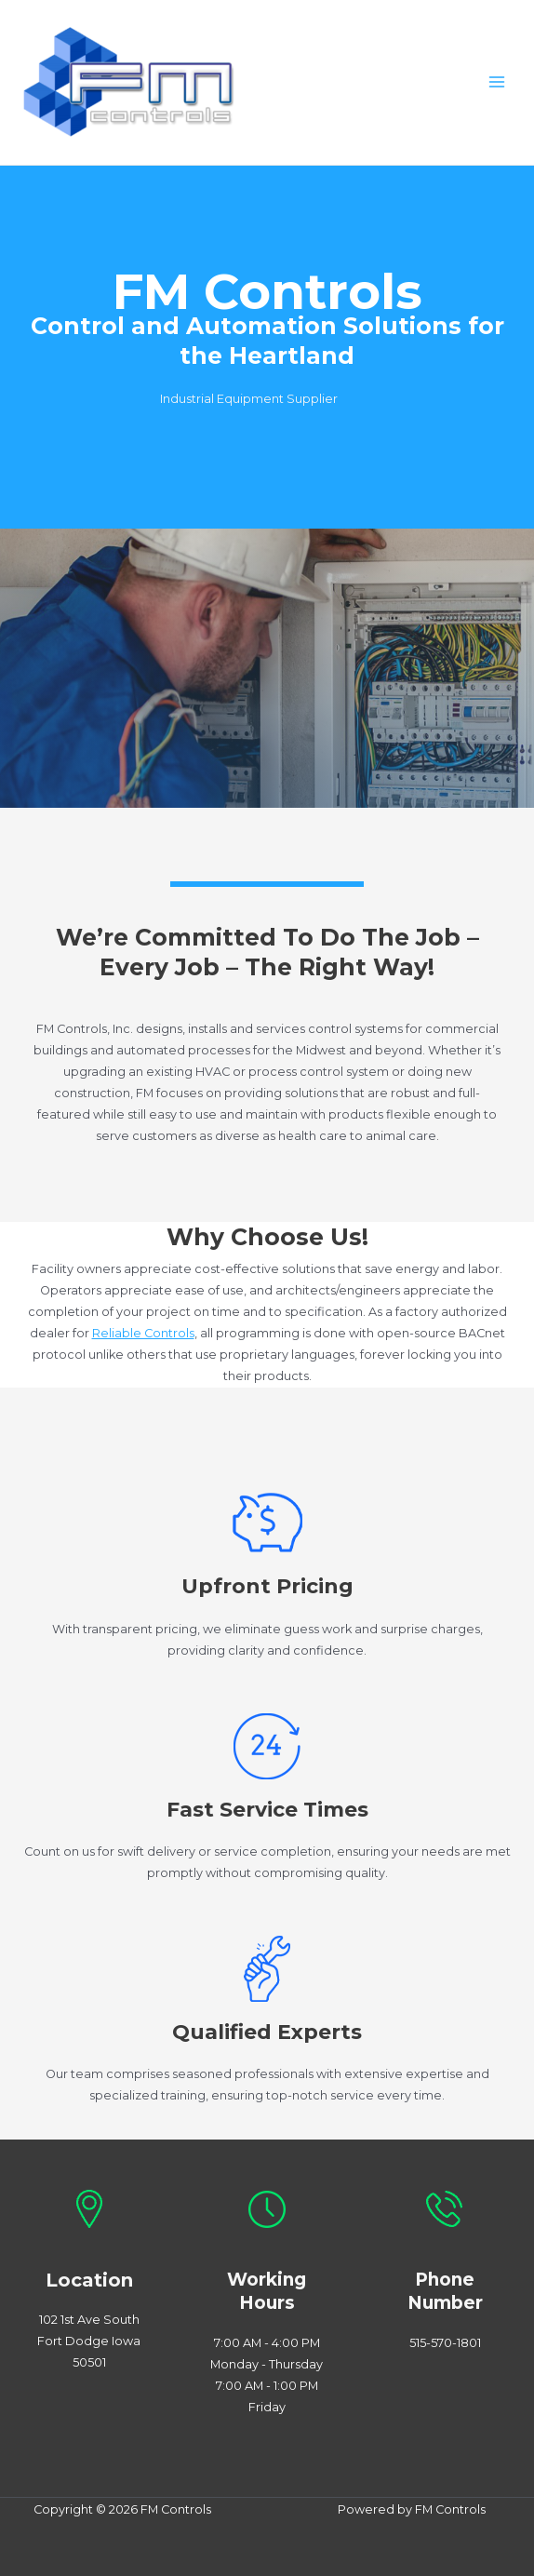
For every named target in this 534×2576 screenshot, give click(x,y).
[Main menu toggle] (497, 82)
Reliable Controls (143, 1333)
